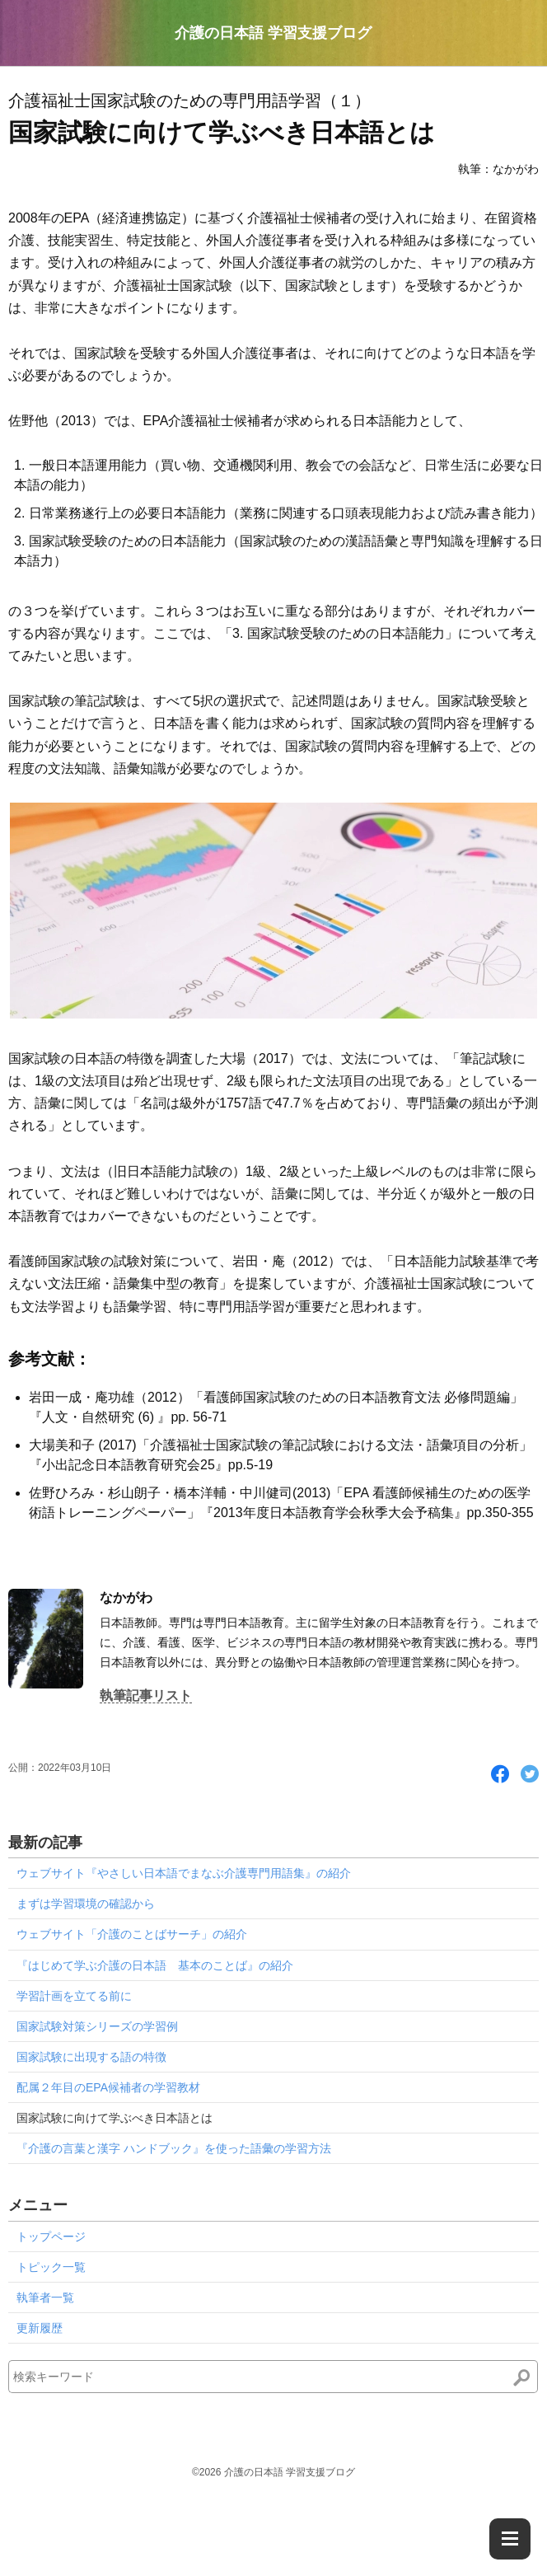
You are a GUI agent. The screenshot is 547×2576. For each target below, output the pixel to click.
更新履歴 (39, 2328)
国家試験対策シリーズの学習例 (97, 2026)
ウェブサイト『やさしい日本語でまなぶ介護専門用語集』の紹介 (183, 1873)
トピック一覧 (51, 2267)
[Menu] (510, 2539)
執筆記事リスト (146, 1695)
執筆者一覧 (45, 2297)
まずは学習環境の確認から (85, 1903)
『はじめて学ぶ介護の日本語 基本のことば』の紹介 (154, 1965)
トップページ (51, 2236)
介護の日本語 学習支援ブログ (273, 33)
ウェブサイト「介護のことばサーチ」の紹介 (131, 1934)
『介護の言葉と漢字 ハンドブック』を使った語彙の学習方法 (173, 2148)
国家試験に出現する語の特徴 (91, 2056)
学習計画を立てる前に (74, 1995)
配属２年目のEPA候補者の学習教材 (108, 2087)
